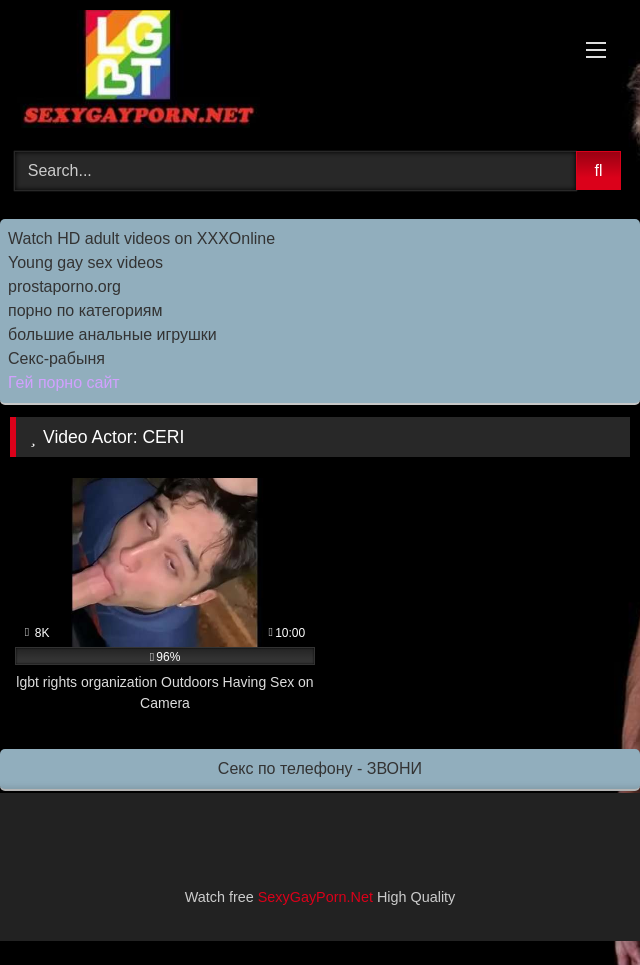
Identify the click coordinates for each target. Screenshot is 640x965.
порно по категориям (85, 310)
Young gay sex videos (85, 262)
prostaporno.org (64, 286)
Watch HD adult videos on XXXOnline (141, 238)
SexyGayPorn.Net (315, 897)
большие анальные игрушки (112, 334)
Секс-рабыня (56, 358)
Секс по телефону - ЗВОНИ (320, 768)
